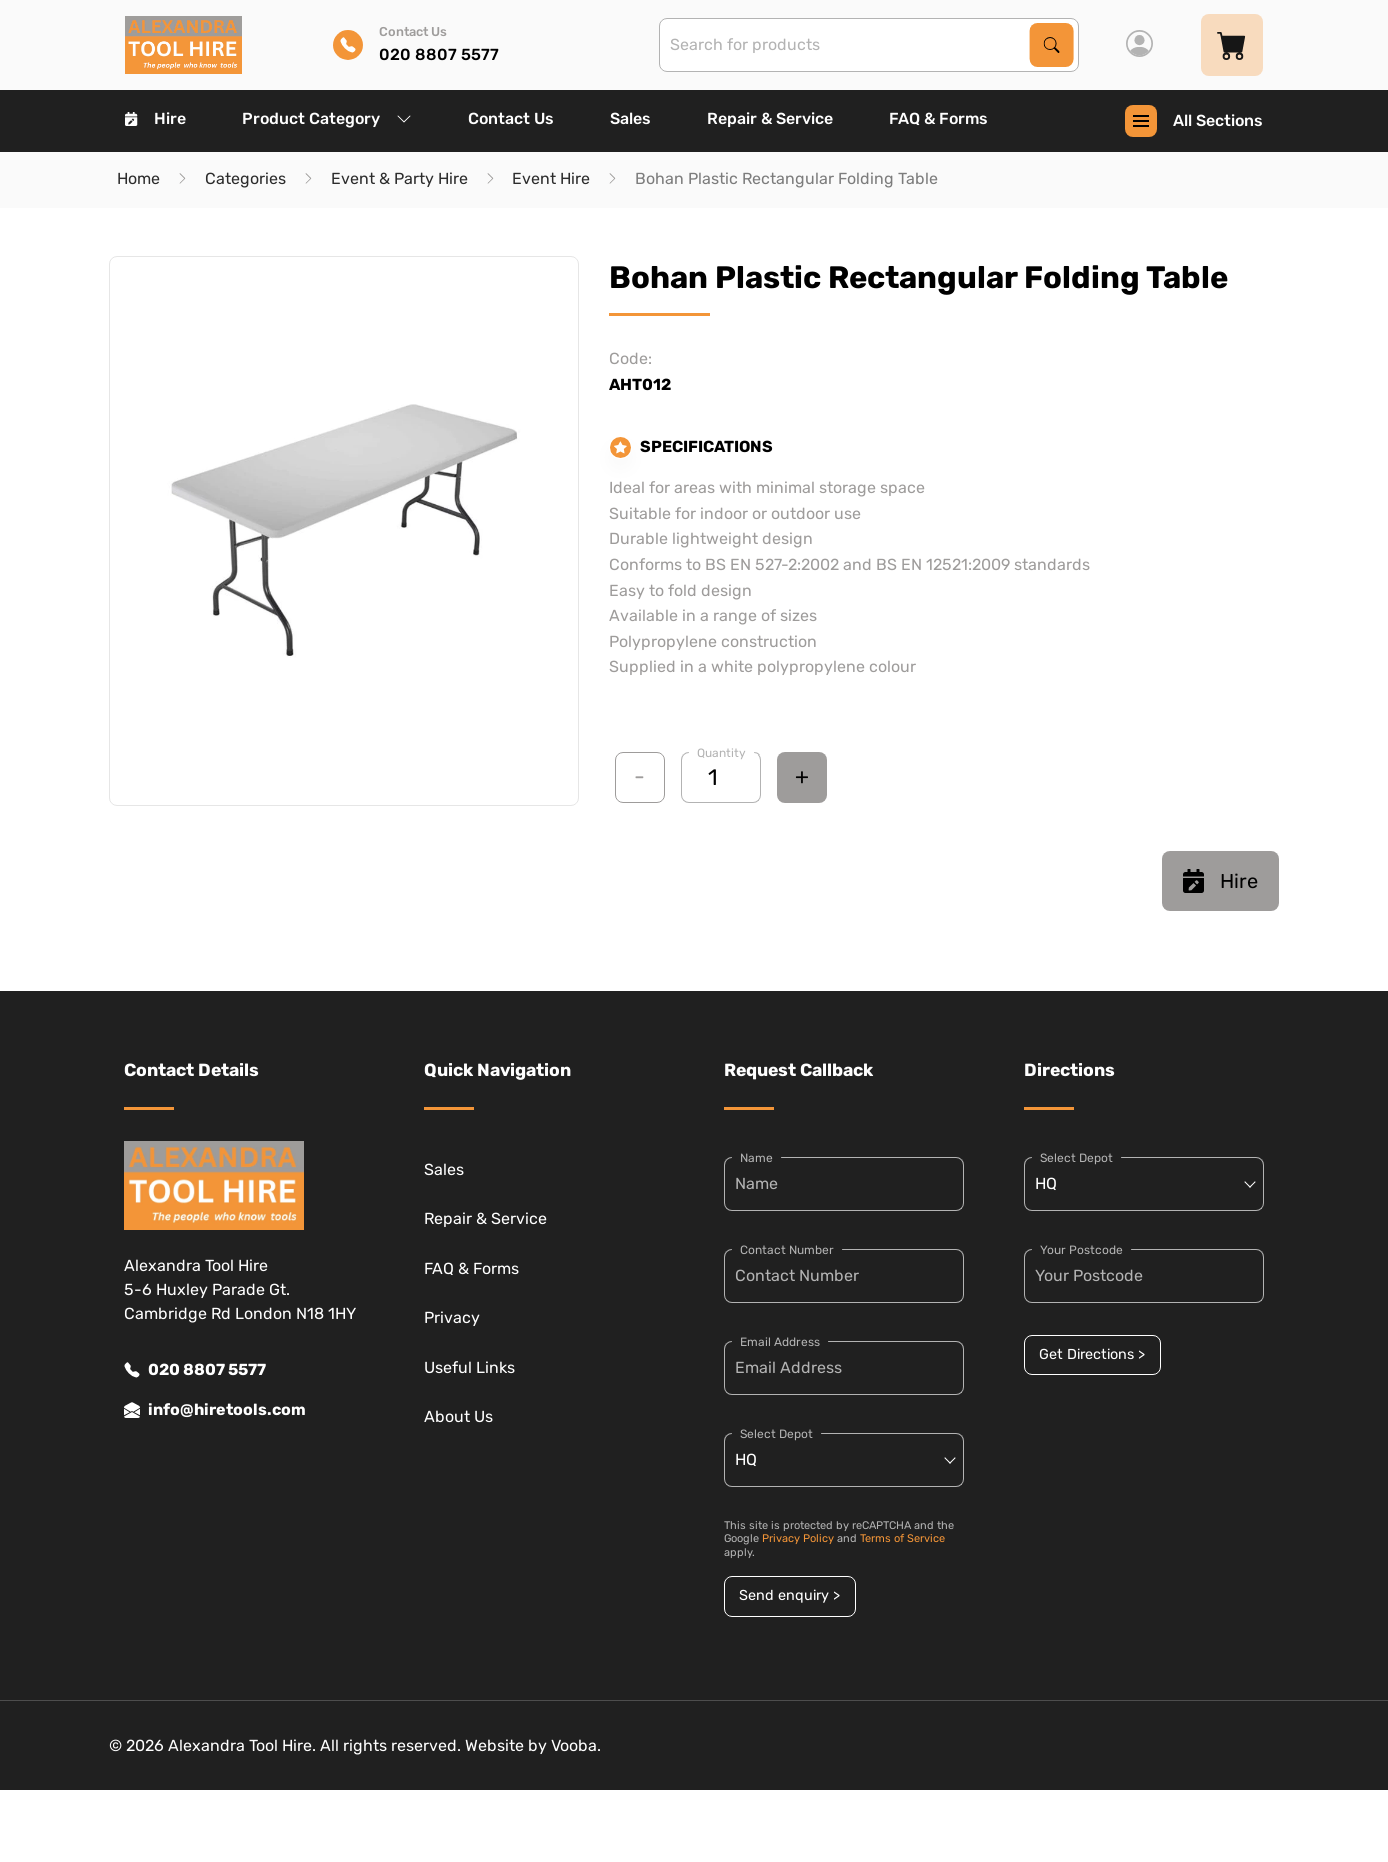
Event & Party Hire (399, 178)
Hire (155, 118)
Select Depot (776, 1434)
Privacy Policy (798, 1538)
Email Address (780, 1342)
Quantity (721, 753)
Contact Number (787, 1250)
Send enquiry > (789, 1595)
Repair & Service (770, 118)
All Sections (1194, 121)
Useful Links (469, 1367)
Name (756, 1158)
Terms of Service (902, 1538)
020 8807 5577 (195, 1370)
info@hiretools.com (215, 1410)
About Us (458, 1416)
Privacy (452, 1317)
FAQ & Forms (938, 118)
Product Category (327, 118)
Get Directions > (1092, 1354)
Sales (630, 118)
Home (138, 178)
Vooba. (576, 1745)
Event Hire (551, 178)
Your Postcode (1081, 1250)
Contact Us (511, 118)
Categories (245, 178)
